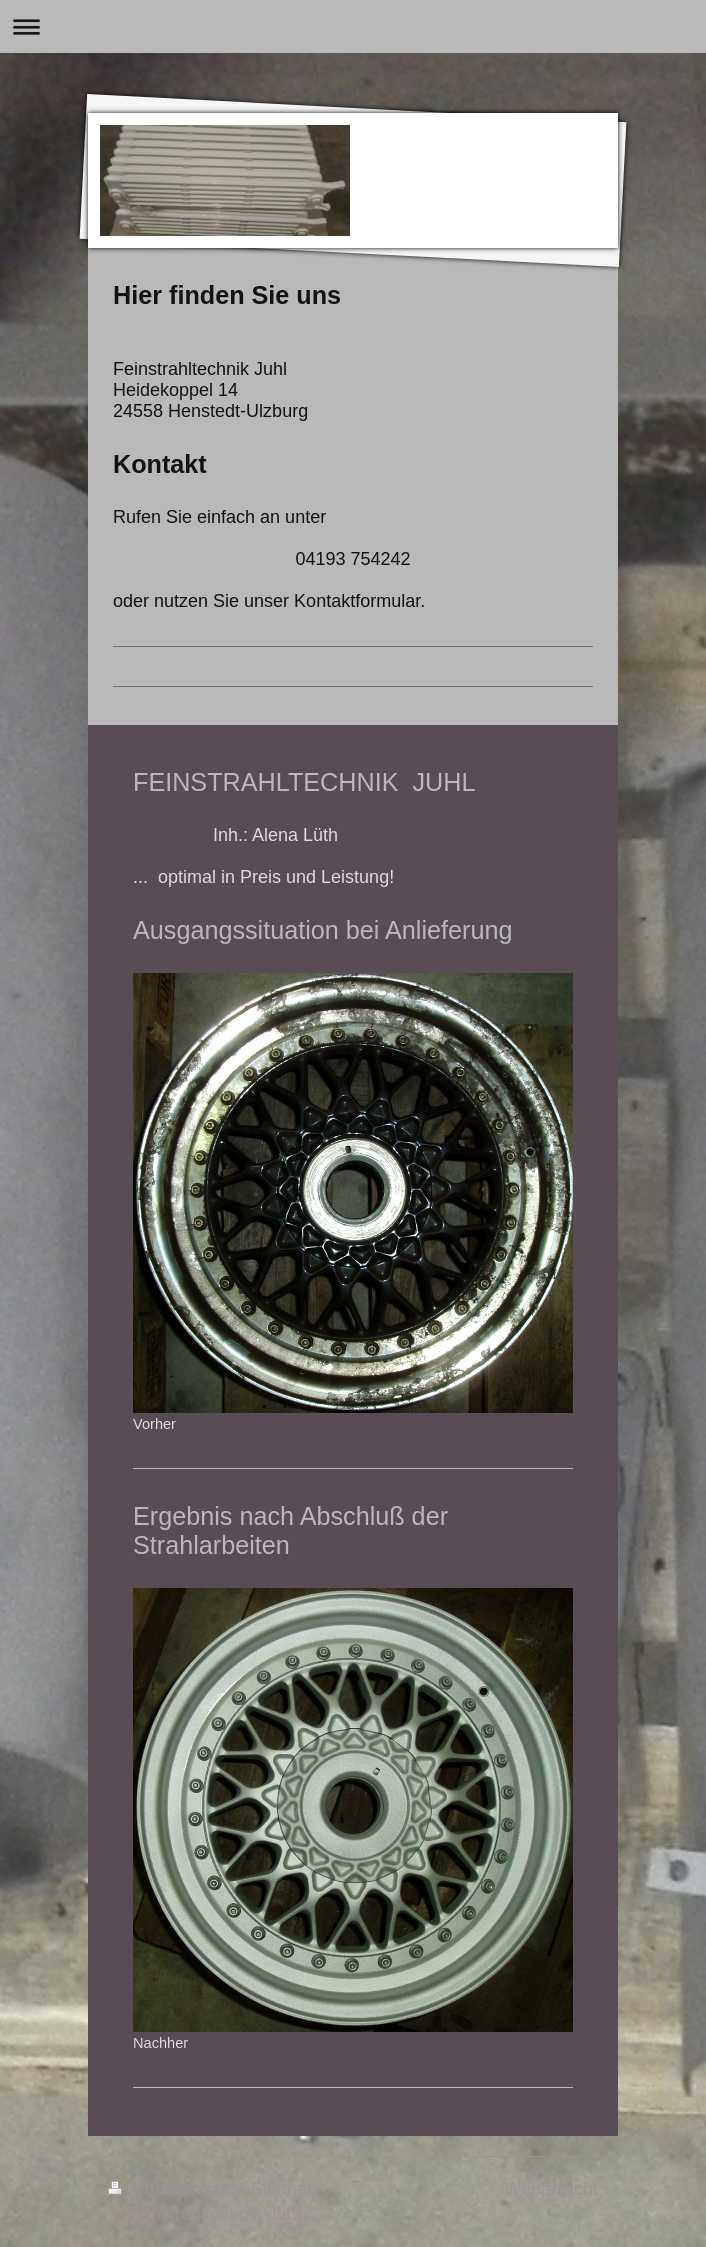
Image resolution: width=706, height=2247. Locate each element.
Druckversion (174, 2189)
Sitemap (284, 2189)
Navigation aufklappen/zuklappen (353, 26)
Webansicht (551, 2189)
